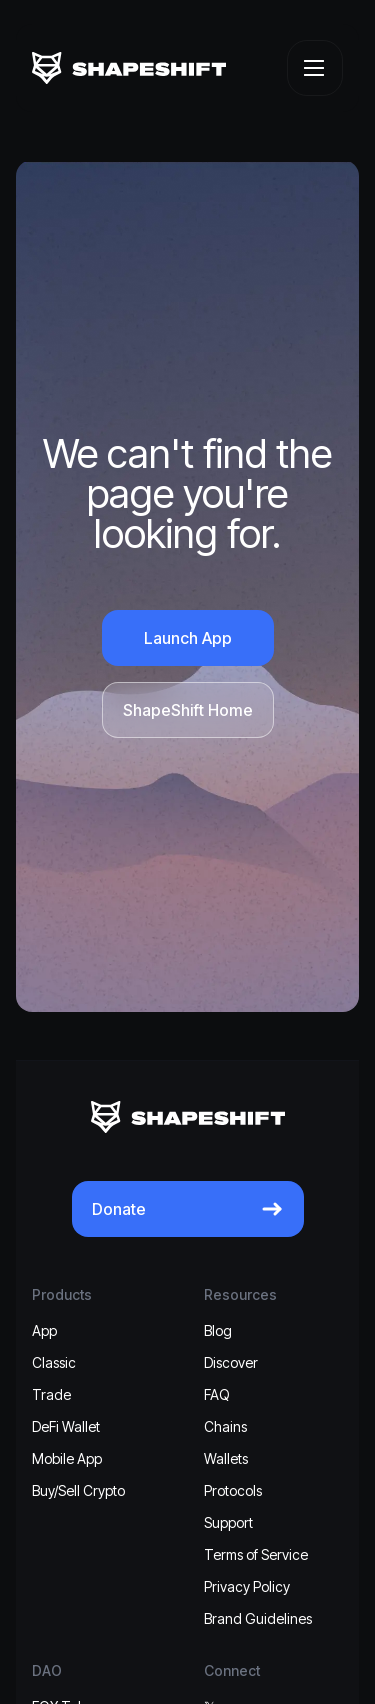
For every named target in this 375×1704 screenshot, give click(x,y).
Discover (231, 1362)
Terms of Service (256, 1554)
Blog (218, 1330)
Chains (225, 1426)
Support (228, 1522)
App (44, 1330)
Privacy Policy (247, 1586)
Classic (54, 1362)
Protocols (233, 1490)
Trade (51, 1394)
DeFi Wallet (66, 1426)
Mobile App (67, 1458)
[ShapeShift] (129, 68)
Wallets (226, 1458)
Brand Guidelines (258, 1618)
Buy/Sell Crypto (78, 1490)
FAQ (217, 1394)
